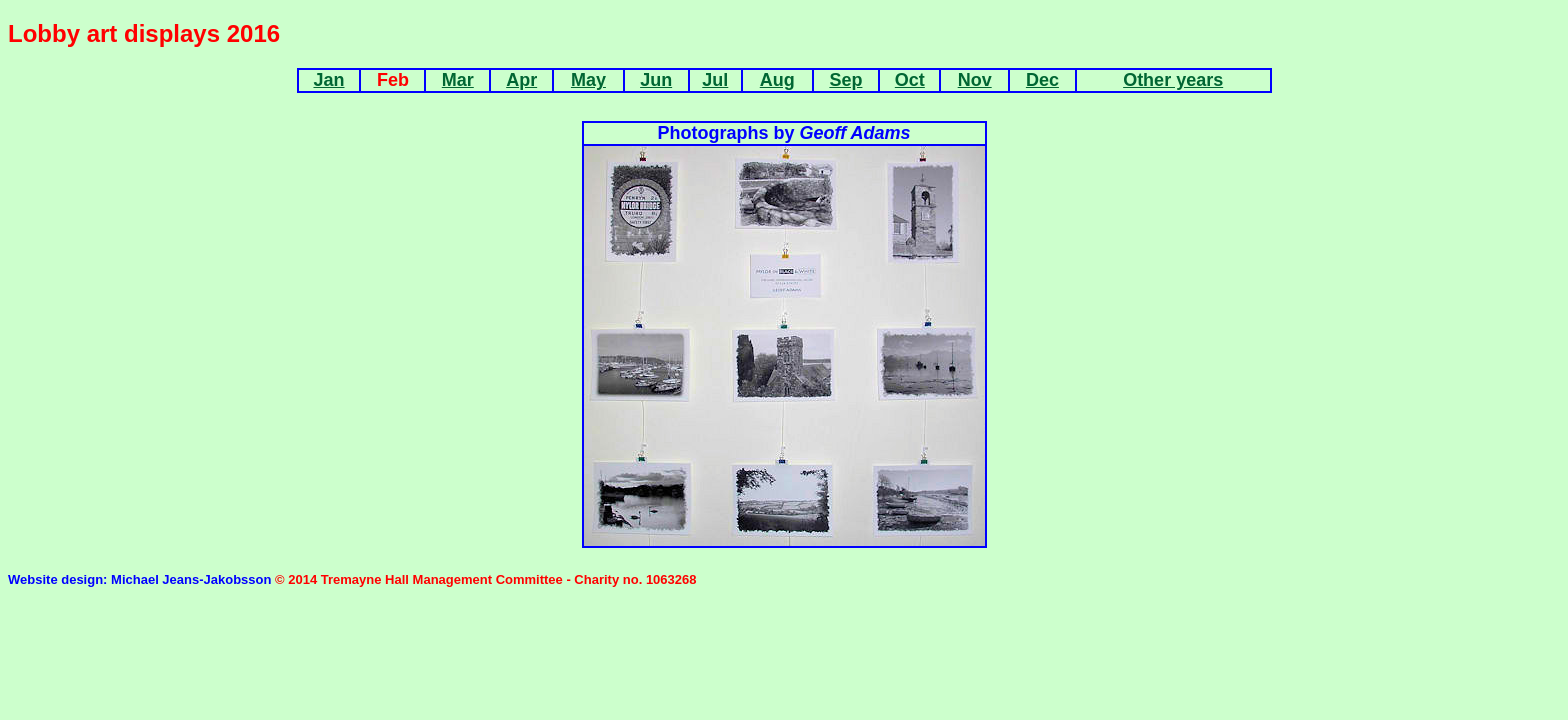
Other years (1173, 80)
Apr (521, 80)
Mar (458, 80)
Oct (910, 80)
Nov (975, 80)
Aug (777, 80)
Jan (328, 80)
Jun (656, 80)
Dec (1042, 80)
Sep (845, 80)
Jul (715, 80)
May (588, 80)
